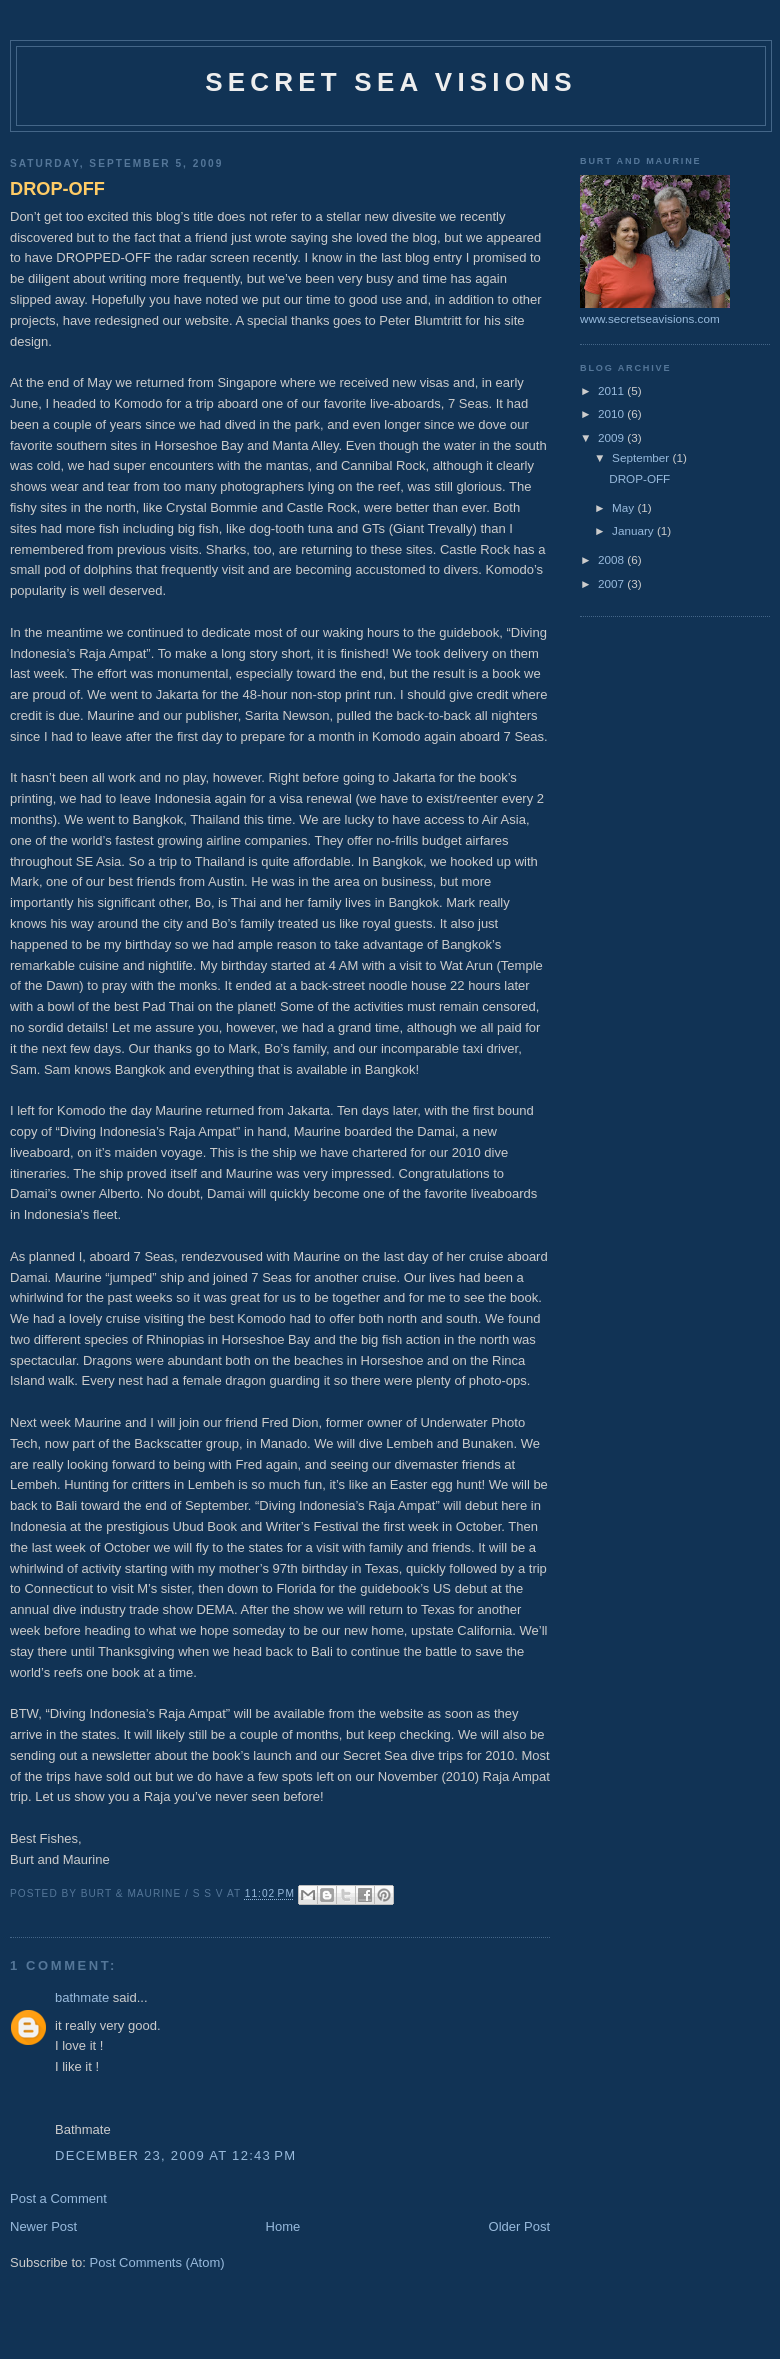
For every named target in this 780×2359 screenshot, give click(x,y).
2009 (612, 437)
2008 (612, 559)
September (642, 457)
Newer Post (43, 2226)
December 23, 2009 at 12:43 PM (175, 2155)
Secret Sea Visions (390, 82)
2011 (612, 390)
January (634, 530)
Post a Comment (58, 2198)
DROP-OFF (57, 189)
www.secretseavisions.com (650, 318)
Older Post (519, 2226)
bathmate (82, 1997)
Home (283, 2226)
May (624, 507)
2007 (612, 583)
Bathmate (83, 2129)
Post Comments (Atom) (157, 2262)
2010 (612, 413)
